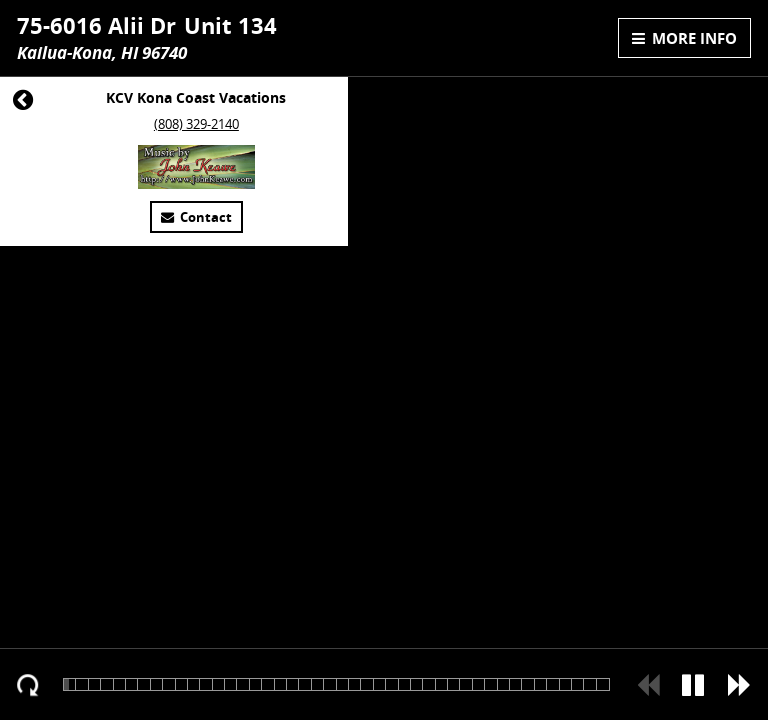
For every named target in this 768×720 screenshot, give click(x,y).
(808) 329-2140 (196, 124)
